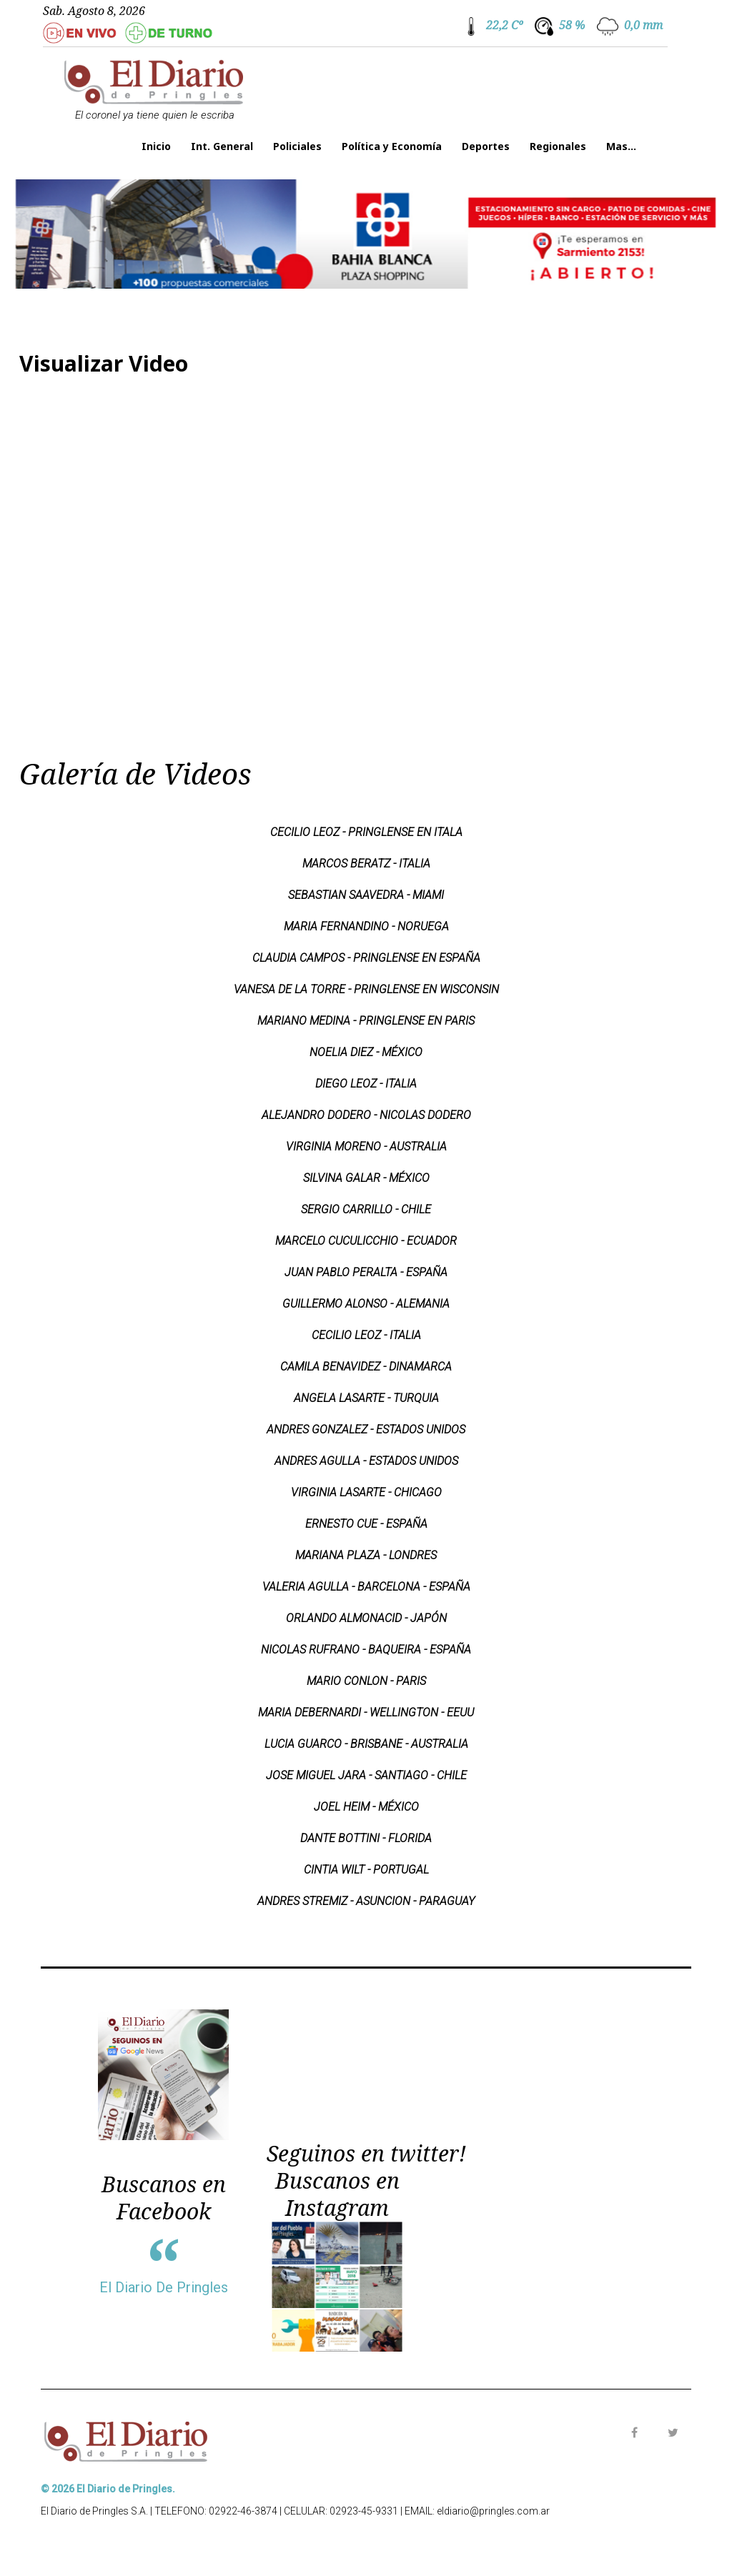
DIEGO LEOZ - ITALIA (366, 1083)
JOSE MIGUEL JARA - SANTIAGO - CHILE (366, 1775)
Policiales (297, 146)
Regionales (558, 146)
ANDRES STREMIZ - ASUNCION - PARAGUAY (366, 1901)
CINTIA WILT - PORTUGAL (366, 1869)
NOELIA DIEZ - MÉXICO (366, 1052)
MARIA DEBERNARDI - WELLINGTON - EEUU (366, 1712)
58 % (572, 25)
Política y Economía (392, 146)
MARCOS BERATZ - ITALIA (366, 863)
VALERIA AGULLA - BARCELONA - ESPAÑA (366, 1586)
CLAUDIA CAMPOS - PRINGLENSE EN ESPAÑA (366, 958)
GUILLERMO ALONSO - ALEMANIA (366, 1304)
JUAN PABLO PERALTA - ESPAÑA (366, 1272)
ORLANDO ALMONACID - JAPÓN (366, 1618)
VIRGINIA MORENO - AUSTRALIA (366, 1146)
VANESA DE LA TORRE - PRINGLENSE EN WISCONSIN (366, 989)
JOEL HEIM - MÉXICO (366, 1807)
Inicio (156, 146)
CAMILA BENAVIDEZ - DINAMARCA (366, 1366)
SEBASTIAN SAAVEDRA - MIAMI (366, 895)
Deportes (486, 146)
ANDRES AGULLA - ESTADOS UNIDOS (366, 1461)
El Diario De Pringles (163, 2287)
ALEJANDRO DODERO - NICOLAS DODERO (366, 1115)
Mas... (621, 146)
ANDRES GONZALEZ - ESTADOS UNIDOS (366, 1429)
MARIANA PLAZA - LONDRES (366, 1555)
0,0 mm (643, 25)
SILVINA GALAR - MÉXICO (366, 1178)
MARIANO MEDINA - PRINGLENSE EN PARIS (366, 1021)
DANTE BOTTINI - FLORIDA (366, 1838)
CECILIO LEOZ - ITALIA (366, 1335)
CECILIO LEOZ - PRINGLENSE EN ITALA (366, 832)
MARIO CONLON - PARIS (366, 1681)
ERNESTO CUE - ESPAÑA (366, 1524)
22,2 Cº (504, 25)
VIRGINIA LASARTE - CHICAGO (366, 1492)
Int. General (222, 146)
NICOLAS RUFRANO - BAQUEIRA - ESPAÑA (366, 1649)
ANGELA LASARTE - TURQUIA (366, 1398)
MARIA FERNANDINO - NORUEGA (366, 926)
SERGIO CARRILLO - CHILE (366, 1209)
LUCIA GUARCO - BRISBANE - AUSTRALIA (366, 1744)
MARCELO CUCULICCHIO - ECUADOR (366, 1241)
